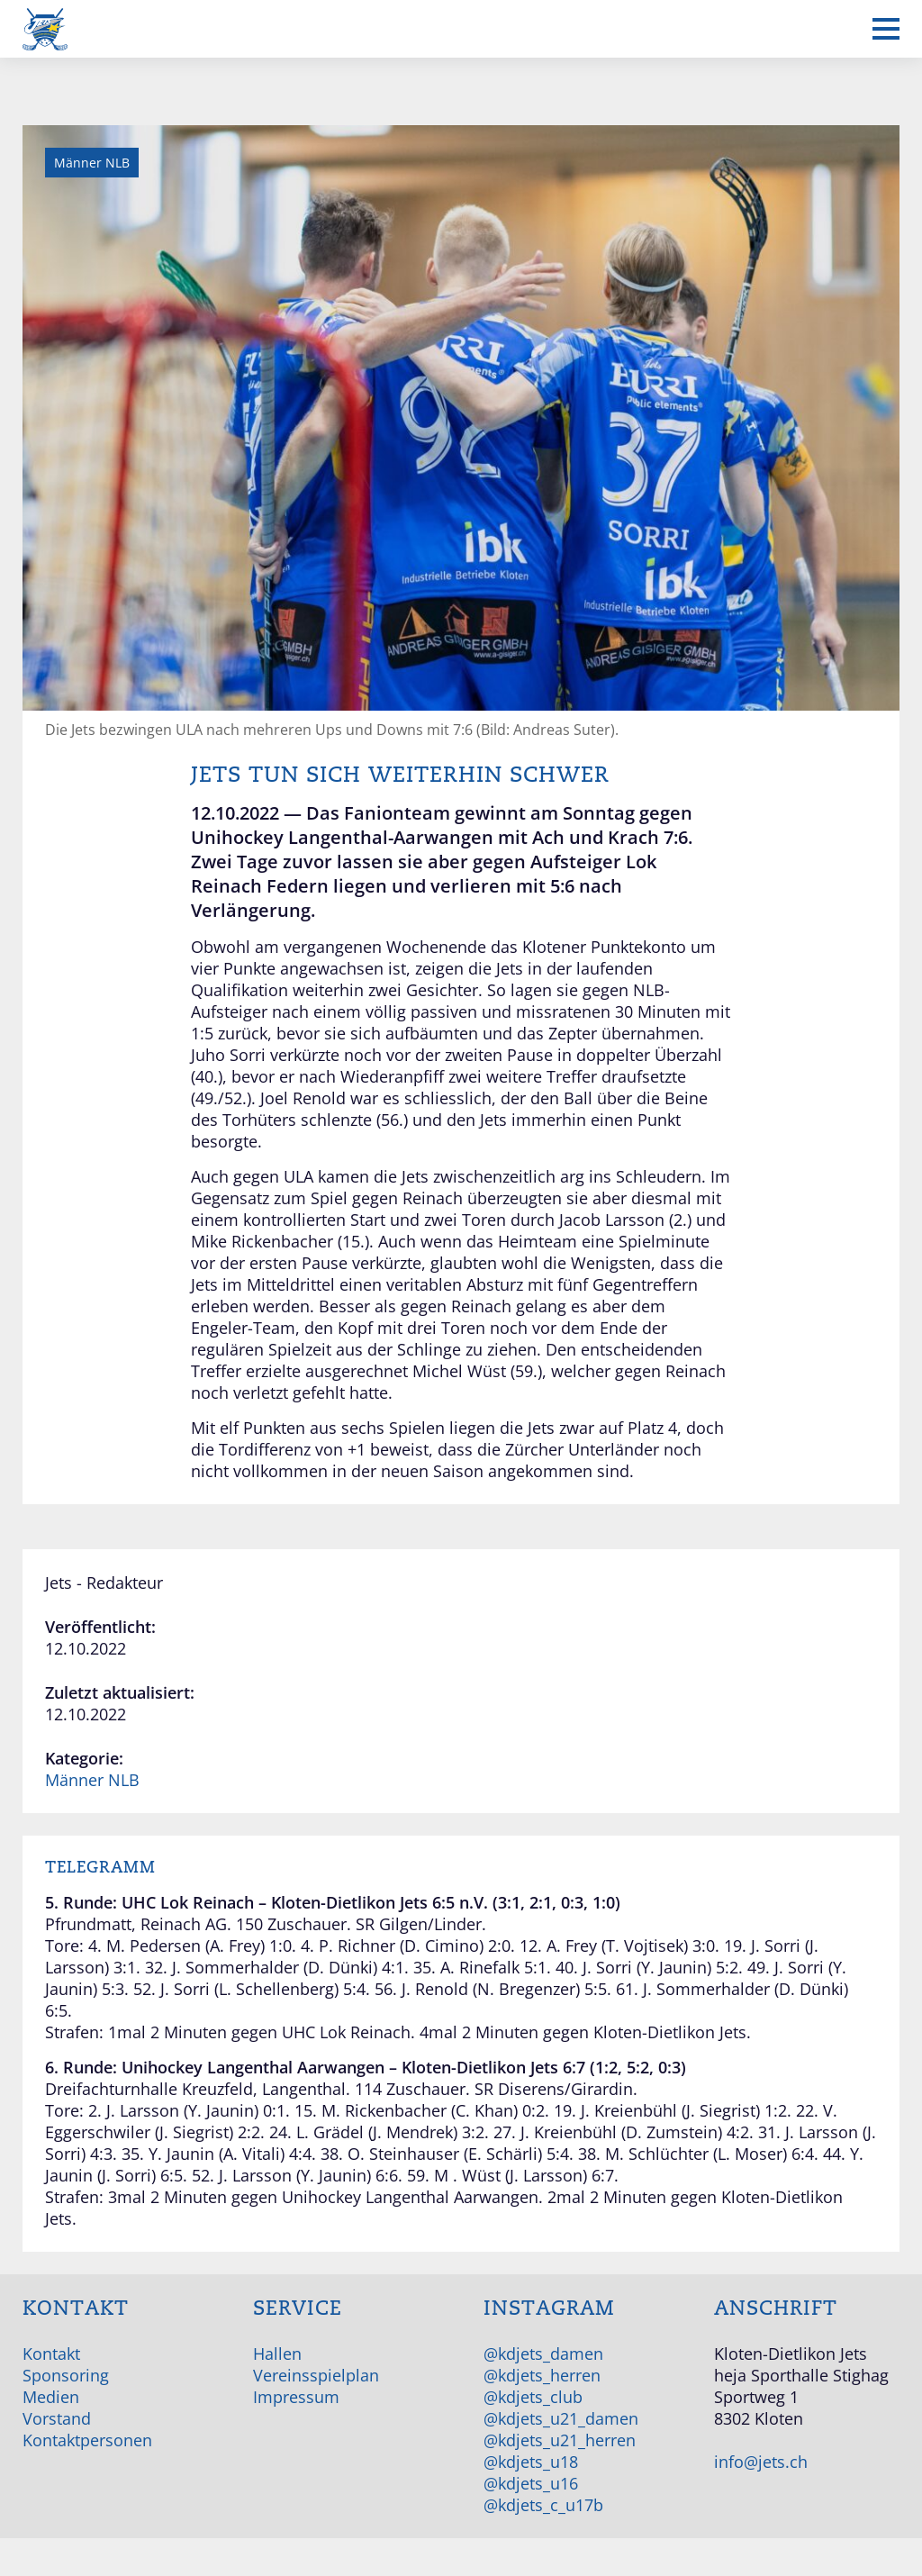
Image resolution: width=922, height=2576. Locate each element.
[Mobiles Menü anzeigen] (885, 29)
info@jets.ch (761, 2461)
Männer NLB (92, 1780)
